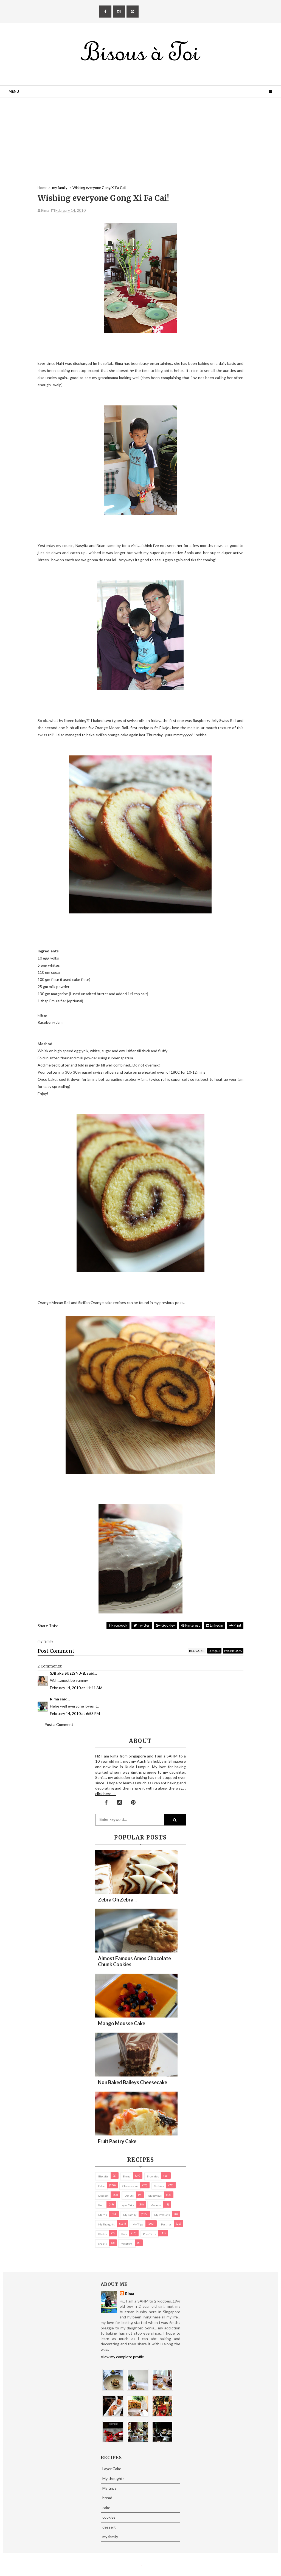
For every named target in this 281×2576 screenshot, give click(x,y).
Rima (54, 1699)
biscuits (103, 2176)
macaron (155, 2205)
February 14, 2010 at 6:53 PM (75, 1713)
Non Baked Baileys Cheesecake (132, 2082)
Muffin (102, 2214)
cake (101, 2186)
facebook (233, 1651)
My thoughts (106, 2224)
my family (129, 2214)
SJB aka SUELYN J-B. (68, 1673)
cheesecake (130, 2186)
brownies (153, 2176)
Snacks (102, 2243)
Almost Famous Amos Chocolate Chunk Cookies (134, 1961)
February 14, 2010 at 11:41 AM (76, 1687)
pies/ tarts (149, 2234)
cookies (159, 2186)
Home (42, 187)
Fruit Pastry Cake (117, 2141)
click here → (105, 1793)
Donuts (129, 2195)
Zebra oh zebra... (117, 1900)
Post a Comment (58, 1724)
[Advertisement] (140, 146)
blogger (196, 1651)
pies (124, 2234)
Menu (14, 91)
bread (127, 2176)
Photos (102, 2234)
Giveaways (155, 2195)
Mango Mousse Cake (121, 2023)
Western (127, 2243)
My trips (138, 2224)
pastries (166, 2224)
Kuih (101, 2205)
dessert (103, 2195)
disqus (214, 1651)
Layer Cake (127, 2205)
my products (162, 2214)
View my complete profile (122, 2356)
